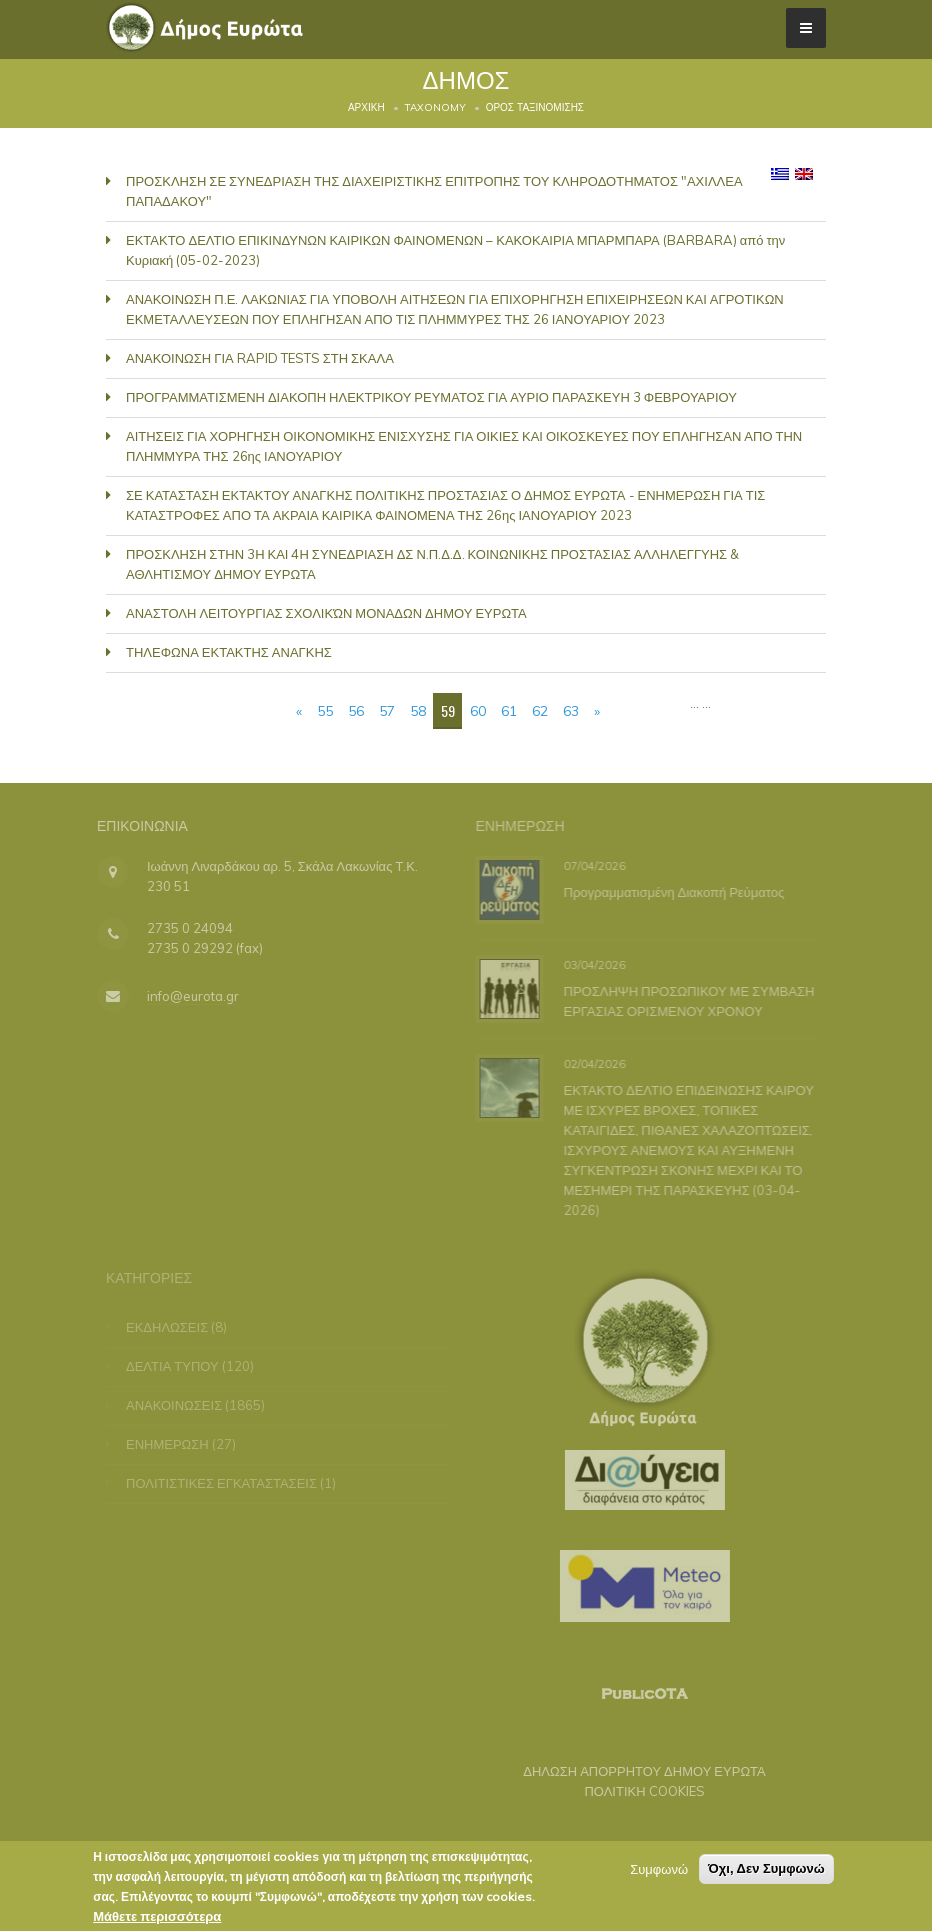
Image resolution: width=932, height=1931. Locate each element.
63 (571, 711)
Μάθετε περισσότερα (157, 1918)
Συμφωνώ (659, 1871)
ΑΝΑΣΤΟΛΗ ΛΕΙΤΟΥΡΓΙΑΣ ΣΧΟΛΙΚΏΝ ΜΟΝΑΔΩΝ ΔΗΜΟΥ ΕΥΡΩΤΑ (326, 613)
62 (540, 711)
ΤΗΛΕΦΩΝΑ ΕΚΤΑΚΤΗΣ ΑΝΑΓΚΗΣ (229, 652)
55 (325, 711)
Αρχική (366, 107)
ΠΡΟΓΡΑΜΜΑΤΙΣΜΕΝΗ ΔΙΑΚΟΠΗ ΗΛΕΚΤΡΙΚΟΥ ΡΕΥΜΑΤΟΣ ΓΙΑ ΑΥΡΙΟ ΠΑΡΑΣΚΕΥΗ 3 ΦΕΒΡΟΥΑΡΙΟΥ (431, 397)
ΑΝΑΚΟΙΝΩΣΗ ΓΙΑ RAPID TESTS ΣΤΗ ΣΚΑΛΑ (260, 358)
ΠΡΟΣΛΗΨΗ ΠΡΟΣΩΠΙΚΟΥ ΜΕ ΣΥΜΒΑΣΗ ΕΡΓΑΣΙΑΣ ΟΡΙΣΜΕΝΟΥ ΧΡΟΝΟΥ (686, 1000)
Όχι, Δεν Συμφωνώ (766, 1870)
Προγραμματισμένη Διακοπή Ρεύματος (671, 891)
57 (387, 711)
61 (509, 711)
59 (448, 710)
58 (418, 711)
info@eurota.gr (183, 996)
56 (356, 711)
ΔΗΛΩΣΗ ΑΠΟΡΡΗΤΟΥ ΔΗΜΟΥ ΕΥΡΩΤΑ (635, 1771)
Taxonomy (435, 107)
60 (478, 711)
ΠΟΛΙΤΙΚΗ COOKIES (635, 1791)
